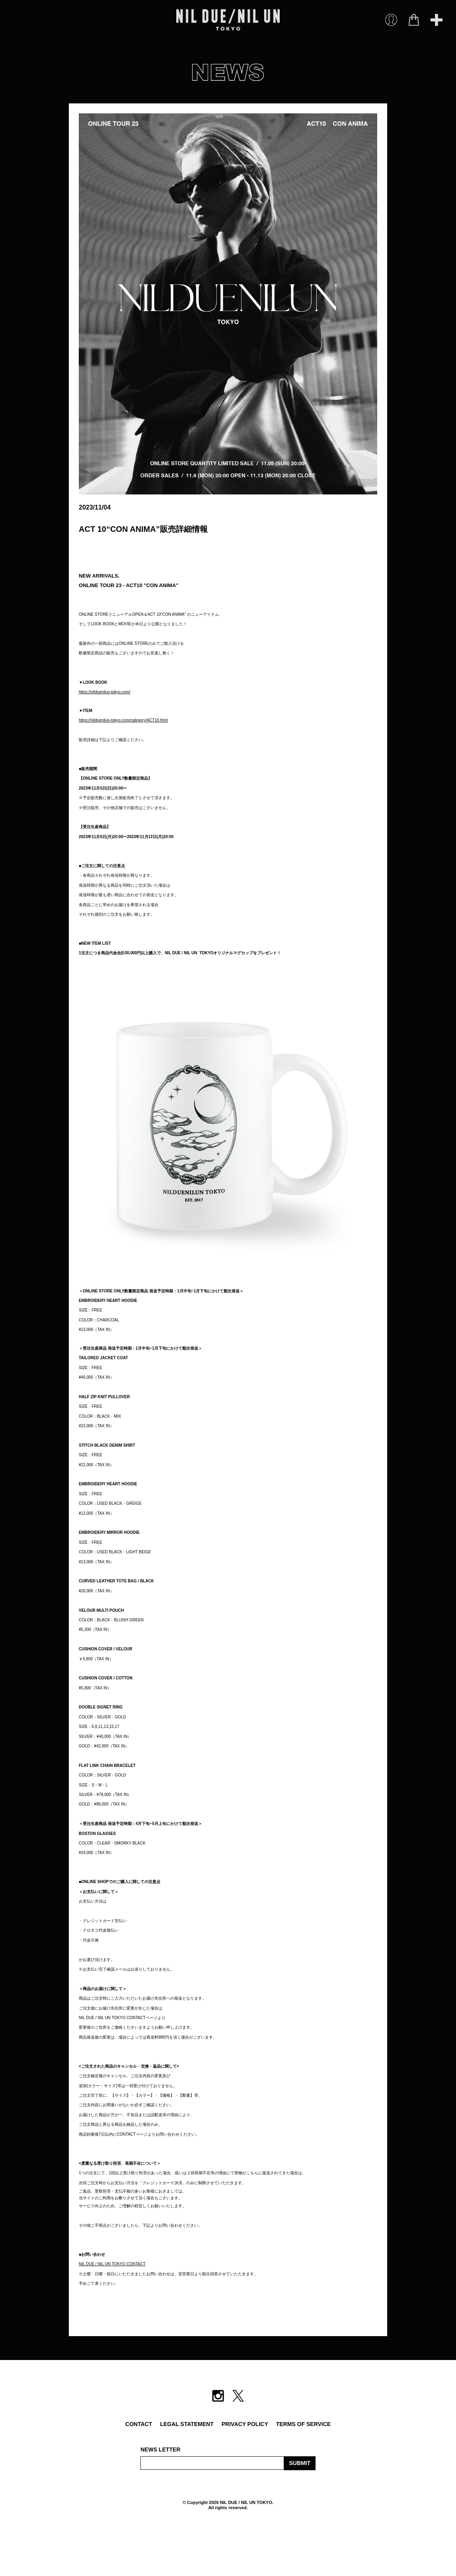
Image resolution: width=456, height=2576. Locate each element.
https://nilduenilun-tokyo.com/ (105, 692)
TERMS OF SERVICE (303, 2424)
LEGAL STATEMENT (187, 2424)
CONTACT (138, 2424)
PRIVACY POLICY (245, 2424)
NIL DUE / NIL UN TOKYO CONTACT (112, 2264)
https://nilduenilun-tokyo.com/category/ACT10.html (123, 720)
